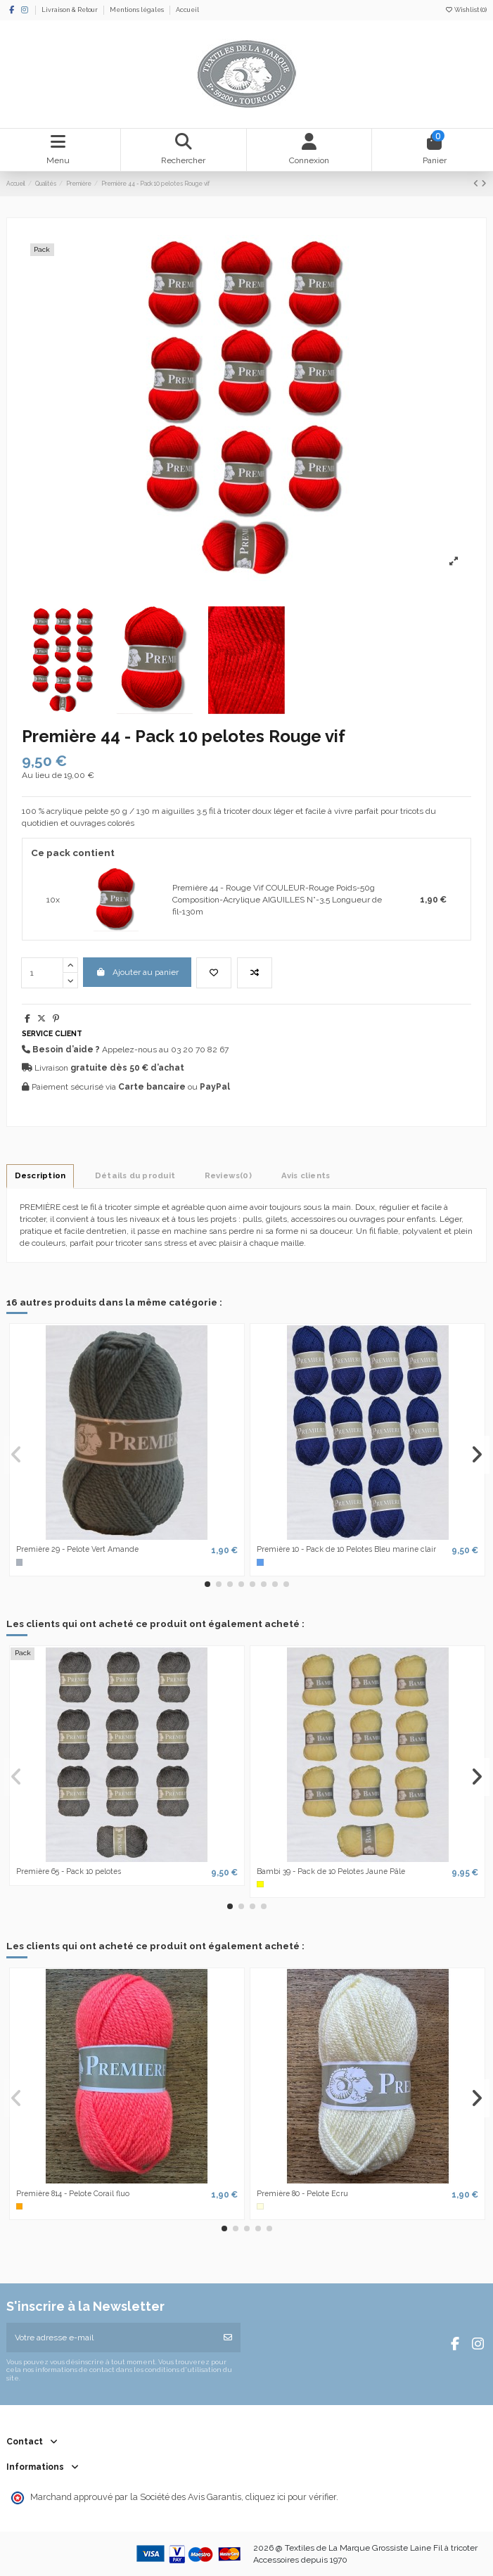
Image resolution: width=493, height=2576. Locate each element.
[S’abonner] (228, 2337)
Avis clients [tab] (306, 1175)
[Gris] (19, 1562)
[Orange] (19, 2206)
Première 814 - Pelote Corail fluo (72, 2193)
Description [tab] (40, 1175)
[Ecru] (260, 2206)
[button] (207, 1584)
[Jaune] (260, 1884)
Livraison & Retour (70, 9)
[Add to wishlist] (213, 972)
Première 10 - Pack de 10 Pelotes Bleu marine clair (346, 1549)
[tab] (228, 1175)
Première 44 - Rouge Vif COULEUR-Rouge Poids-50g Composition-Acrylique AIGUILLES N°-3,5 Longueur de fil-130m (277, 900)
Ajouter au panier (137, 972)
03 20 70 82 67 (200, 1049)
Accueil (187, 9)
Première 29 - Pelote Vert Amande (77, 1549)
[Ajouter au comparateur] (254, 972)
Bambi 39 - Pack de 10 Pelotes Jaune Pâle (331, 1871)
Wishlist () (466, 9)
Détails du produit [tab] (135, 1175)
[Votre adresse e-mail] (111, 2337)
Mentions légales (137, 9)
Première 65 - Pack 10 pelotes (68, 1871)
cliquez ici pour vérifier (290, 2497)
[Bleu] (260, 1562)
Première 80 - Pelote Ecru (302, 2193)
